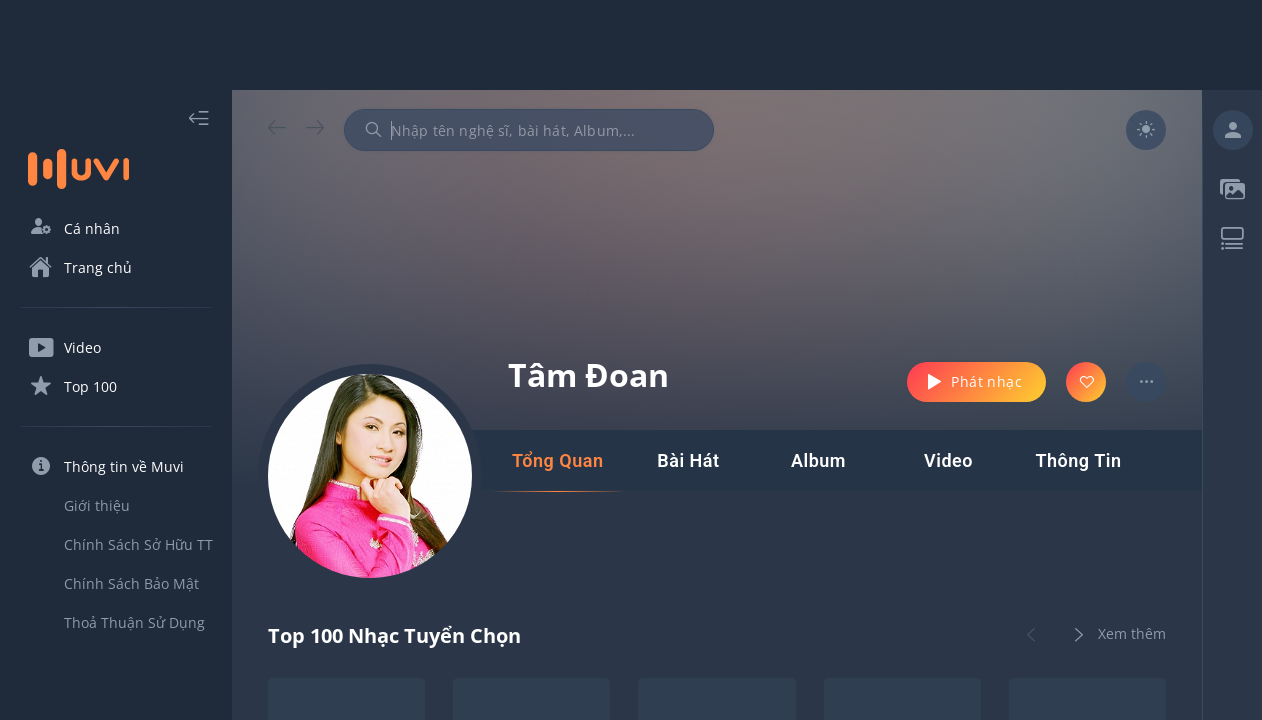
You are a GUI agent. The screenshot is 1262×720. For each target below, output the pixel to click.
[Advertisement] (631, 45)
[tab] (557, 461)
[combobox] (529, 130)
